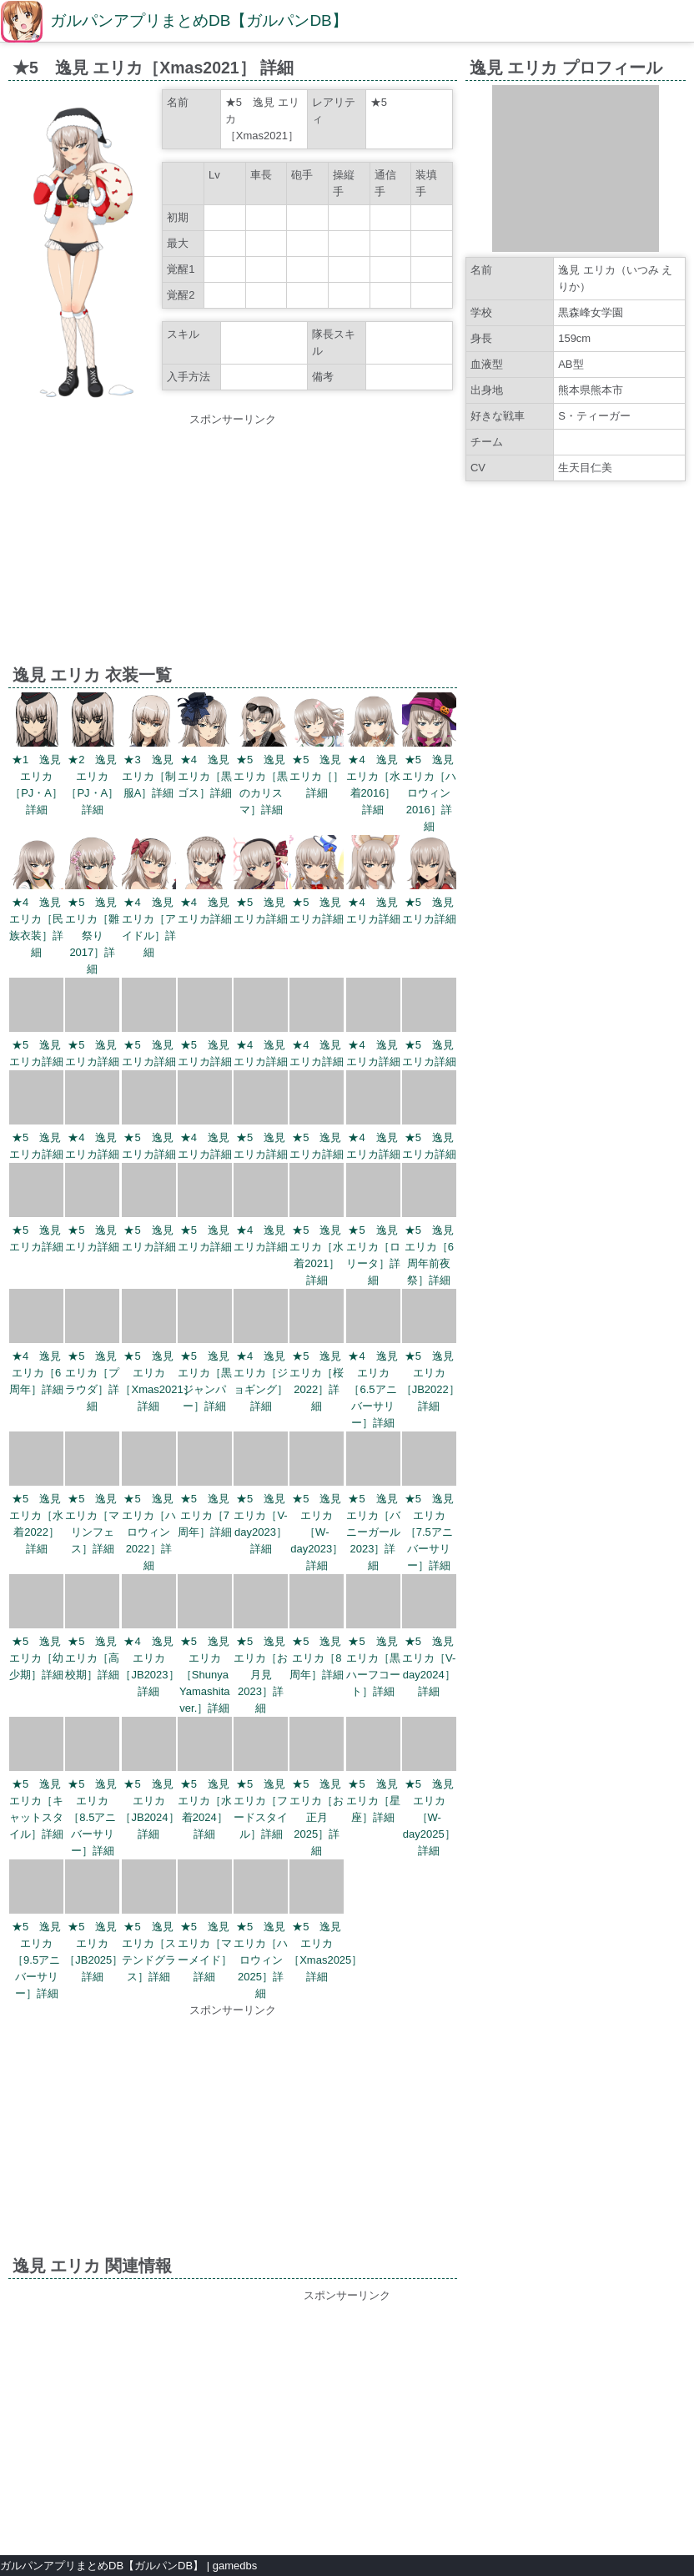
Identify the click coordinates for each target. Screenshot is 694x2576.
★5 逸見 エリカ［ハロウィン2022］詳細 (149, 1532)
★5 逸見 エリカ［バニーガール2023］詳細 (373, 1532)
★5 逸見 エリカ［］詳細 (316, 776)
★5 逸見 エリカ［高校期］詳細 (92, 1658)
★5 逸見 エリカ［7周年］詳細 (205, 1515)
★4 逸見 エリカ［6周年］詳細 (36, 1373)
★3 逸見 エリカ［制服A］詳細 (149, 776)
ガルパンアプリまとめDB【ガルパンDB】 (199, 20)
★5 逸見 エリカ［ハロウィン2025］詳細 (261, 1960)
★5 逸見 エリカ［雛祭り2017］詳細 (92, 935)
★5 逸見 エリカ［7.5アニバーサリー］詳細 (429, 1532)
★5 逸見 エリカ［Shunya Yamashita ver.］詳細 (204, 1674)
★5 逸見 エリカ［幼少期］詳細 (36, 1658)
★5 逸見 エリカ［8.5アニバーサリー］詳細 (92, 1817)
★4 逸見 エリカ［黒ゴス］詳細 (205, 776)
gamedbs (235, 2565)
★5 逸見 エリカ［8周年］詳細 (316, 1658)
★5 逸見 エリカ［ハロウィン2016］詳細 (429, 793)
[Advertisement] (233, 545)
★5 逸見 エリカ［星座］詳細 (373, 1801)
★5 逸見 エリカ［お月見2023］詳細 (261, 1674)
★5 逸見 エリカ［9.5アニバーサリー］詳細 (36, 1960)
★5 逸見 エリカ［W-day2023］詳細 (316, 1532)
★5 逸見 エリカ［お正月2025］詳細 (316, 1817)
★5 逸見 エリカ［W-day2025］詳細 (429, 1817)
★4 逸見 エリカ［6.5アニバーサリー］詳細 (372, 1389)
